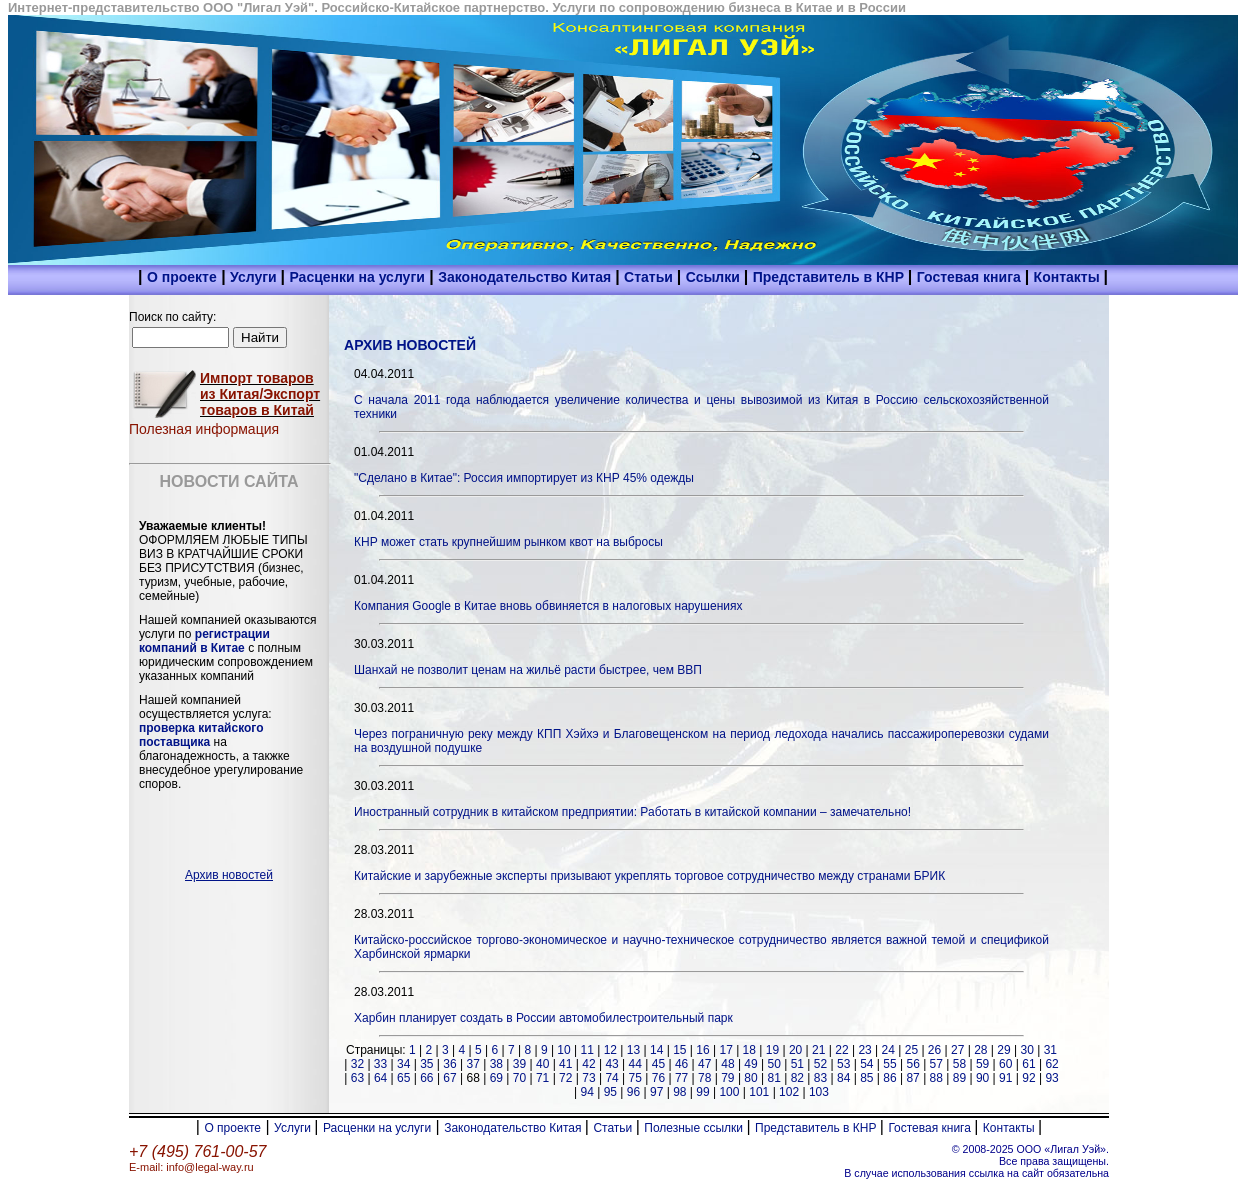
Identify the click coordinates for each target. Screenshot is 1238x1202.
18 (749, 1050)
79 (727, 1078)
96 (633, 1092)
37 (472, 1064)
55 (889, 1064)
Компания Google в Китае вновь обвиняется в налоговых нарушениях (548, 606)
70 (519, 1078)
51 (797, 1064)
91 (1005, 1078)
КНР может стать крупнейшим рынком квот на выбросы (508, 542)
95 (610, 1092)
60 (1005, 1064)
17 (725, 1050)
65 (403, 1078)
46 (681, 1064)
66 (426, 1078)
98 (679, 1092)
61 (1028, 1064)
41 (565, 1064)
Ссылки (715, 277)
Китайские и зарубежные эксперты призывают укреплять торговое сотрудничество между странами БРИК (649, 876)
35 (426, 1064)
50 (774, 1064)
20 (795, 1050)
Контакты (1069, 277)
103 (819, 1092)
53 (843, 1064)
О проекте (182, 277)
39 (519, 1064)
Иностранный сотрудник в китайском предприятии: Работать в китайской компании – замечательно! (632, 812)
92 (1028, 1078)
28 (980, 1050)
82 (797, 1078)
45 (658, 1064)
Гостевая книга (971, 277)
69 (496, 1078)
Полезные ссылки (695, 1128)
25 (911, 1050)
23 (864, 1050)
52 (820, 1064)
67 (449, 1078)
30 (1026, 1050)
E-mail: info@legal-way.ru (191, 1167)
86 (889, 1078)
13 (633, 1050)
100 (729, 1092)
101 (759, 1092)
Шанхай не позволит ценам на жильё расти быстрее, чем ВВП (528, 670)
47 (704, 1064)
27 (957, 1050)
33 (380, 1064)
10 (563, 1050)
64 (380, 1078)
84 (843, 1078)
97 (656, 1092)
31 (1050, 1050)
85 (866, 1078)
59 (982, 1064)
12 (610, 1050)
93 (1051, 1078)
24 (888, 1050)
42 (588, 1064)
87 (912, 1078)
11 (587, 1050)
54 (866, 1064)
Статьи (650, 277)
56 (912, 1064)
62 (1051, 1064)
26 (934, 1050)
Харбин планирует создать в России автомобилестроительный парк (543, 1018)
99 (702, 1092)
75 (635, 1078)
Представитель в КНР (830, 277)
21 (818, 1050)
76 (658, 1078)
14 (656, 1050)
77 (681, 1078)
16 (702, 1050)
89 (959, 1078)
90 (982, 1078)
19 (772, 1050)
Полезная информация (204, 429)
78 (704, 1078)
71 (542, 1078)
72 (565, 1078)
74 (611, 1078)
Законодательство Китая (526, 277)
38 (496, 1064)
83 (820, 1078)
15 (679, 1050)
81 (774, 1078)
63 (357, 1078)
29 (1003, 1050)
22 (841, 1050)
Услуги (255, 277)
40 (542, 1064)
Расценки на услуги (356, 277)
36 (449, 1064)
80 (750, 1078)
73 (588, 1078)
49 (750, 1064)
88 (936, 1078)
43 (611, 1064)
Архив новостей (229, 875)
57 (936, 1064)
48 (727, 1064)
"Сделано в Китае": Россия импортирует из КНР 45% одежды (524, 478)
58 (959, 1064)
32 (357, 1064)
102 (789, 1092)
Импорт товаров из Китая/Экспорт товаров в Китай (260, 394)
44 (635, 1064)
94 (587, 1092)
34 (403, 1064)
